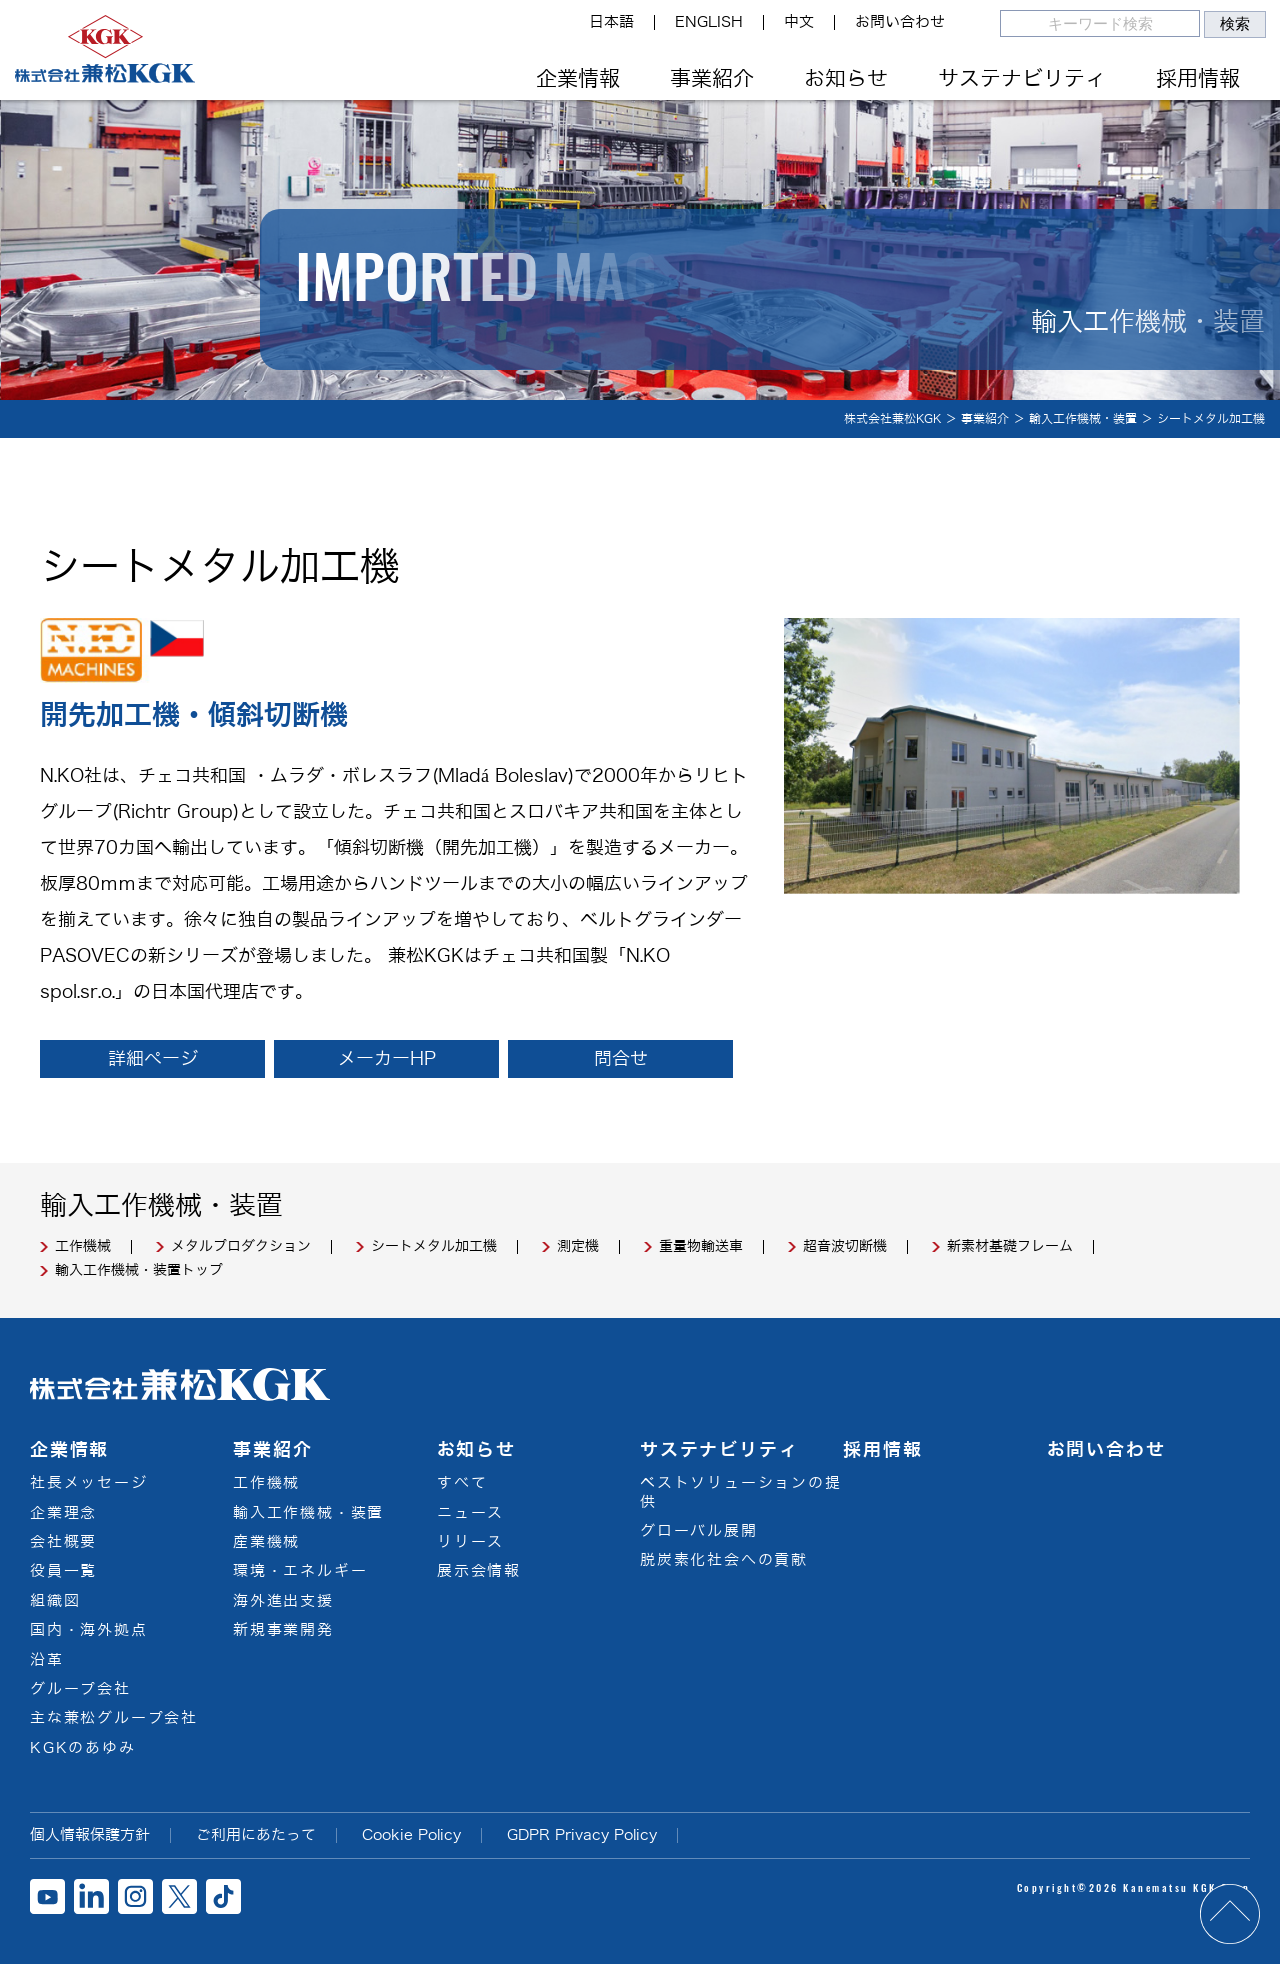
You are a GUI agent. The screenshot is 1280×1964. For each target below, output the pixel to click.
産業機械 (266, 1542)
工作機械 (83, 1247)
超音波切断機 (845, 1247)
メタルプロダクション (241, 1247)
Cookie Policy (411, 1835)
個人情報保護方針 (90, 1835)
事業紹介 (712, 78)
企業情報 (578, 78)
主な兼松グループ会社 (114, 1718)
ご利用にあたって (256, 1835)
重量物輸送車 (701, 1247)
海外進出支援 (283, 1601)
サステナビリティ (1022, 78)
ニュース (470, 1513)
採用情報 (1198, 78)
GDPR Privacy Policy (582, 1835)
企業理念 (63, 1513)
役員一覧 (63, 1571)
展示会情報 (479, 1571)
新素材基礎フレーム (1010, 1247)
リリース (470, 1542)
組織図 (55, 1601)
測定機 (578, 1247)
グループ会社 (80, 1689)
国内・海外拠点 (89, 1630)
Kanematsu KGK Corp (1186, 1887)
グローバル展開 (699, 1531)
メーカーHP (387, 1059)
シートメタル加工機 (434, 1247)
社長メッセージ (89, 1483)
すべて (462, 1483)
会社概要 (63, 1542)
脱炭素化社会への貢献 (724, 1560)
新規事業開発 (283, 1630)
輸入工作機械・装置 (308, 1513)
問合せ (621, 1059)
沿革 (47, 1660)
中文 (799, 22)
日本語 (611, 22)
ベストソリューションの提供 (741, 1492)
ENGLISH (709, 22)
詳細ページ (153, 1059)
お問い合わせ (900, 22)
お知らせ (846, 78)
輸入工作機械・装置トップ (139, 1271)
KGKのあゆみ (83, 1748)
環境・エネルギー (300, 1571)
